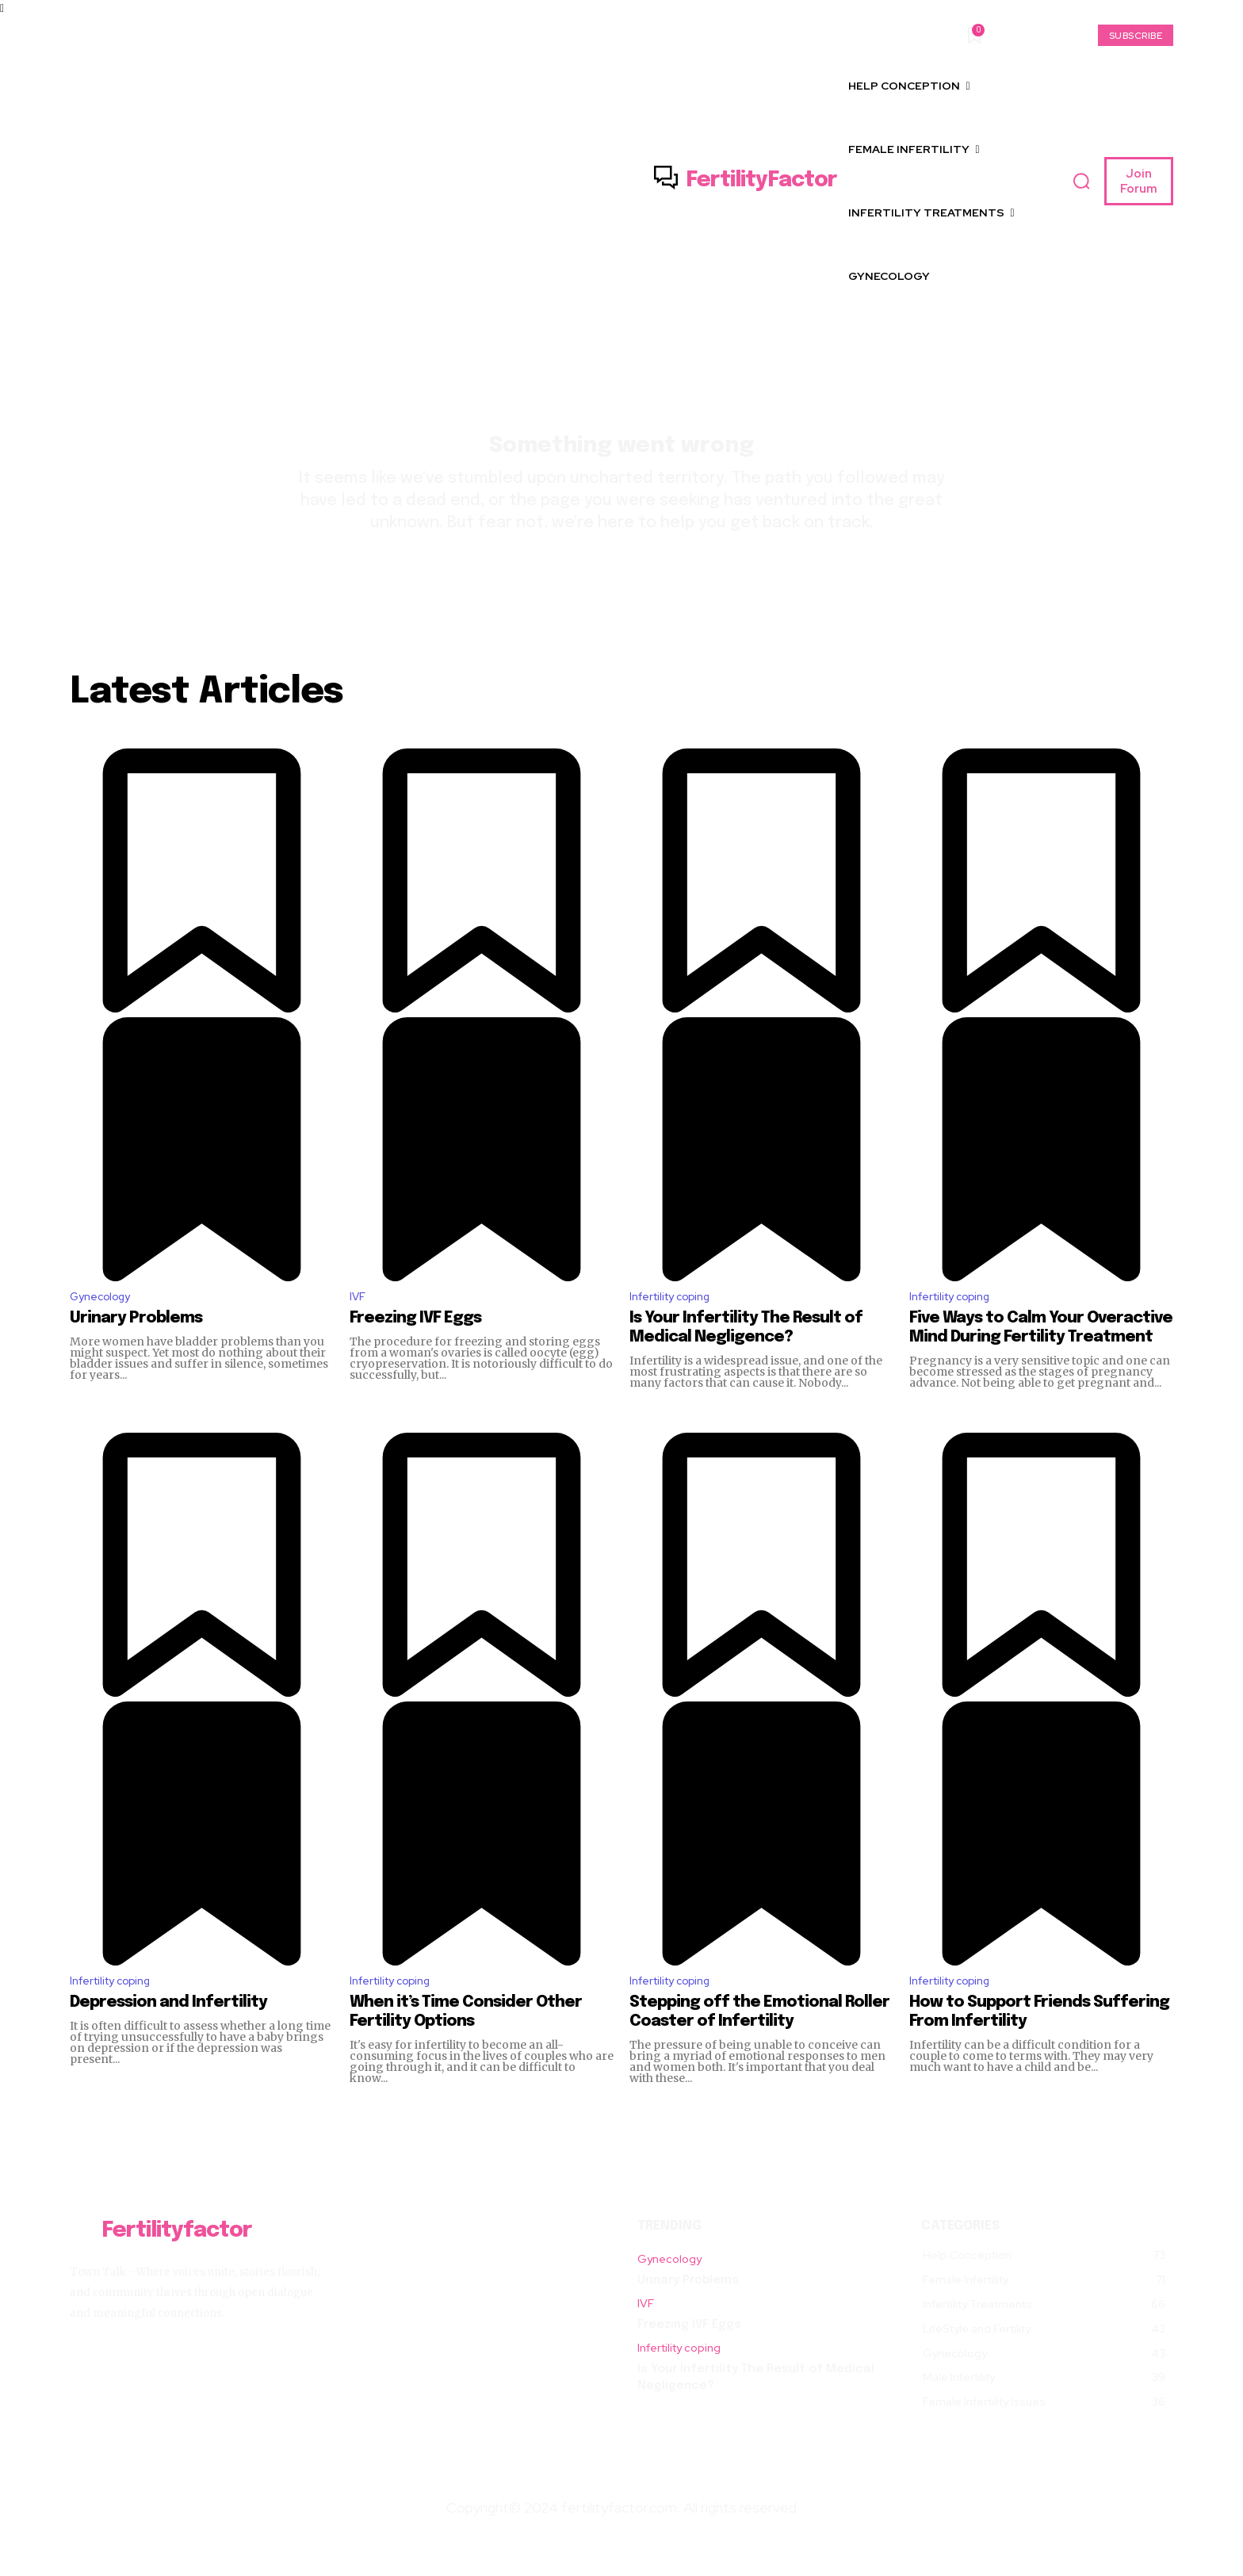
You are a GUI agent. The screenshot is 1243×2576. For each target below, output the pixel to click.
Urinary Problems (136, 1348)
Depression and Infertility (168, 2035)
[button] (1081, 182)
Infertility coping (677, 1325)
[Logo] (745, 181)
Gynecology (105, 1325)
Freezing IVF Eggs (415, 1348)
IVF (359, 1325)
